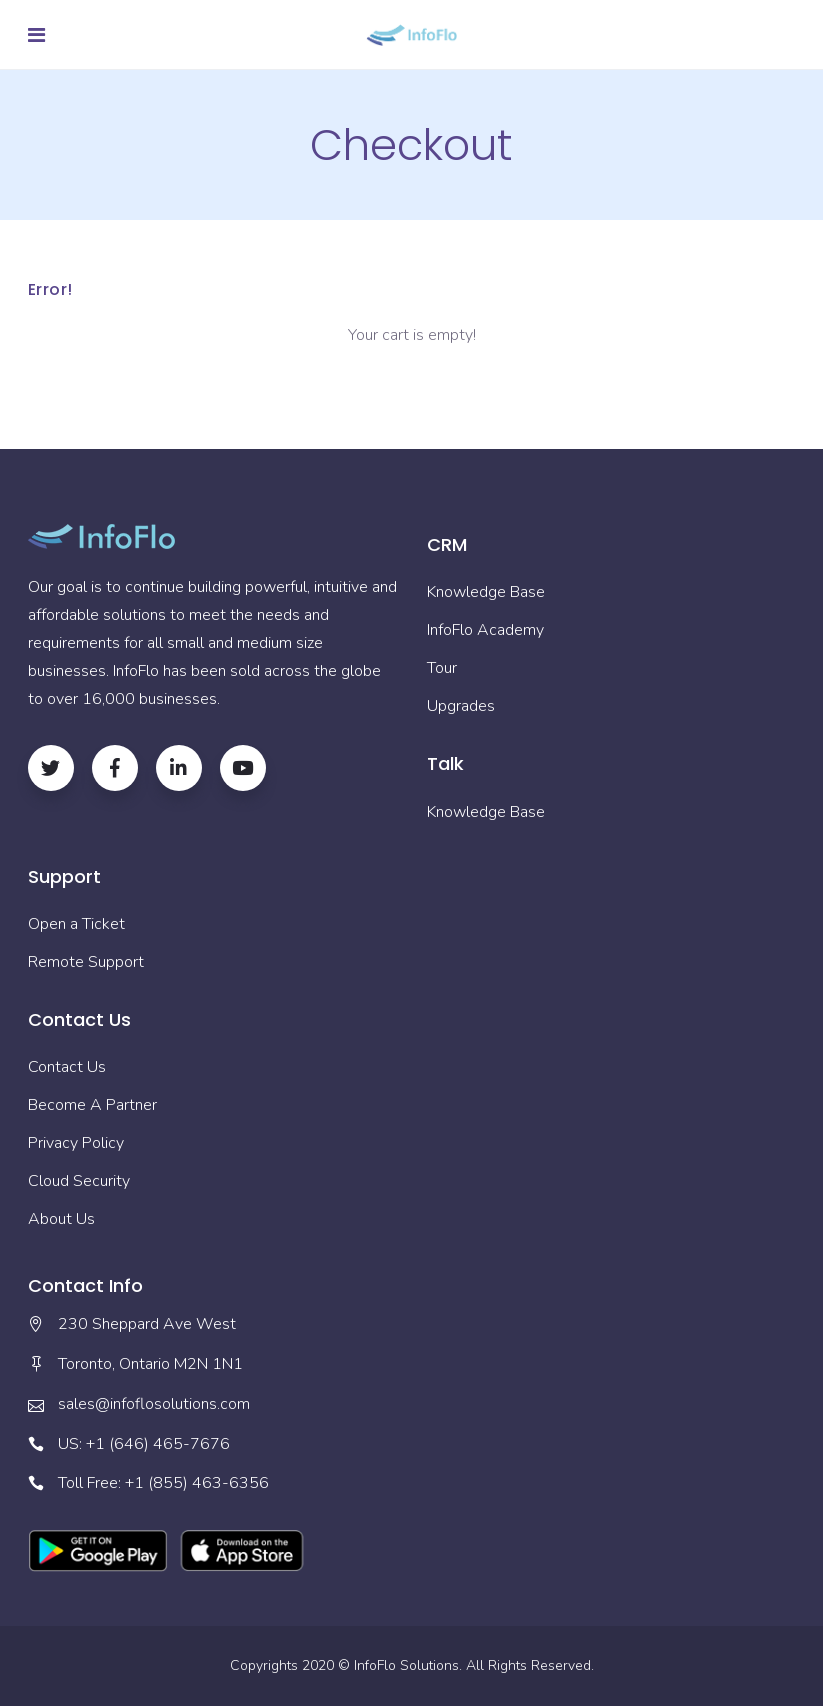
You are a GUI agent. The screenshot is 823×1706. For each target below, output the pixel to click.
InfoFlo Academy (485, 630)
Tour (442, 668)
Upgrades (461, 706)
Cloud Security (79, 1181)
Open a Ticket (76, 924)
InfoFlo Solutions (406, 1665)
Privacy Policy (76, 1143)
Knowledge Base (486, 592)
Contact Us (67, 1067)
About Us (61, 1219)
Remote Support (86, 962)
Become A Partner (92, 1105)
